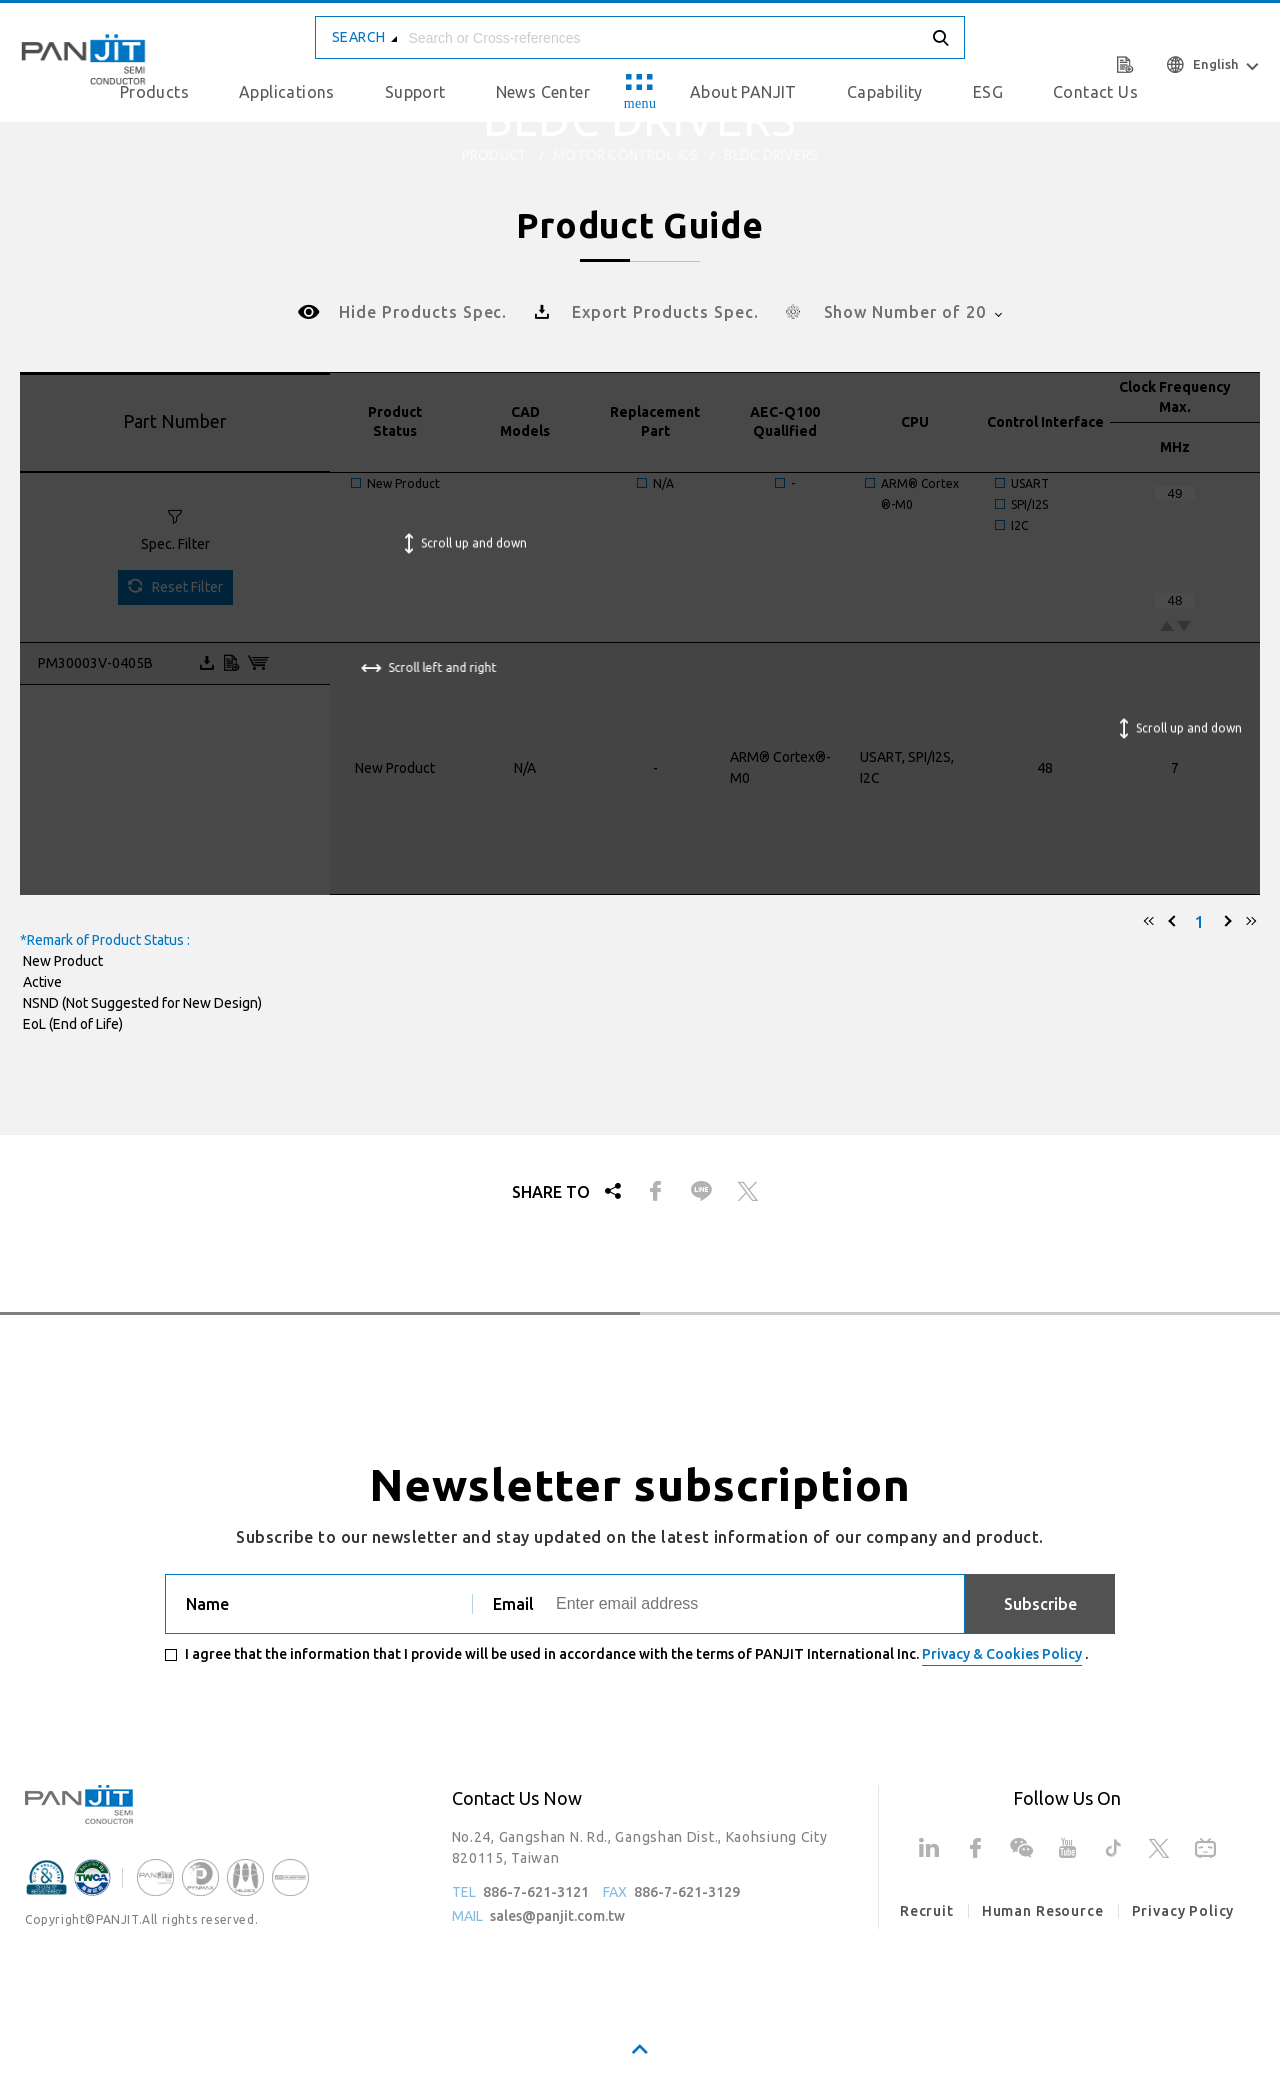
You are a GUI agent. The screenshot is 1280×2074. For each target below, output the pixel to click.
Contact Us (1095, 92)
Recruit (927, 1911)
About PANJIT (743, 92)
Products (154, 92)
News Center (543, 92)
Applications (287, 92)
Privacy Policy (1183, 1911)
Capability (885, 92)
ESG (988, 92)
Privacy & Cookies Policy (1002, 1654)
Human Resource (1043, 1911)
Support (415, 92)
